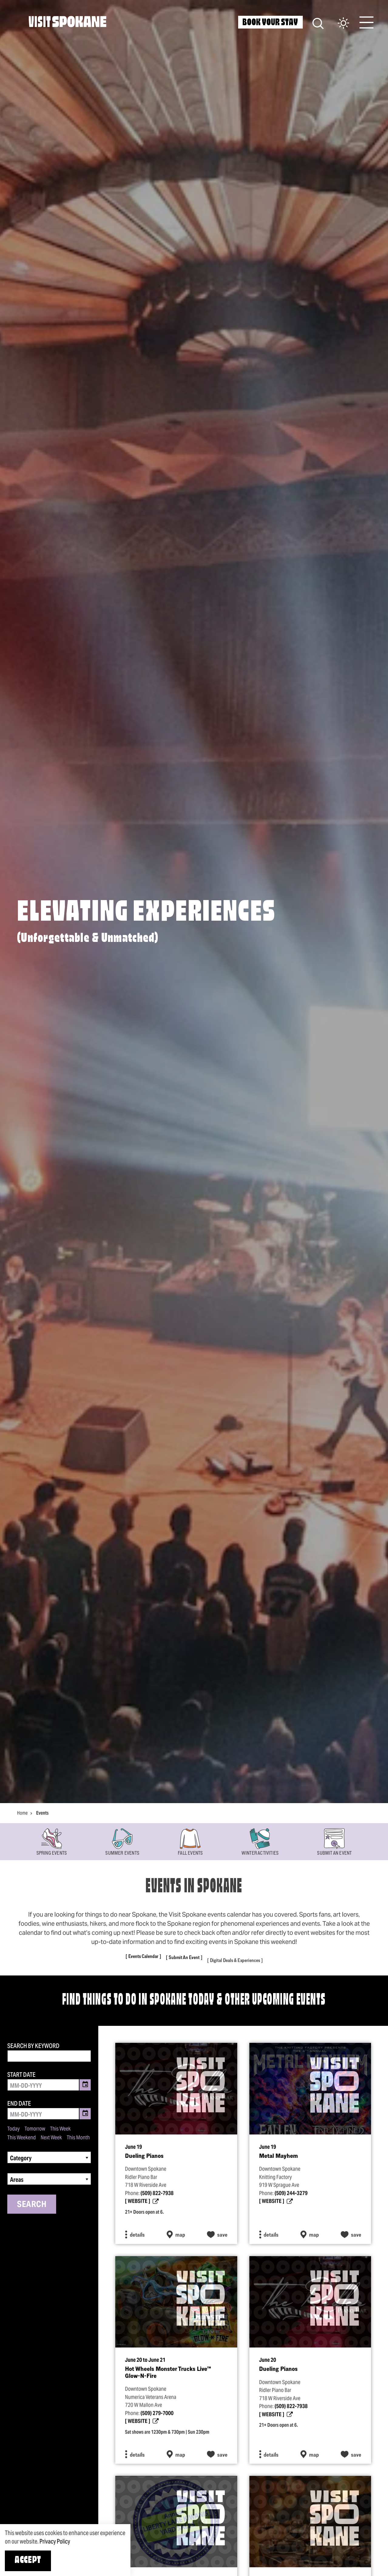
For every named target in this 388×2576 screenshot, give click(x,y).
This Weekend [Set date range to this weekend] (21, 2137)
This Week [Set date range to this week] (60, 2129)
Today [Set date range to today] (13, 2129)
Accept (28, 2560)
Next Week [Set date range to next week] (51, 2137)
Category (21, 2158)
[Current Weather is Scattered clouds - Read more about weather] (337, 23)
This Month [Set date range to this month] (78, 2137)
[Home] (67, 21)
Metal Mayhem (278, 2164)
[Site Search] (318, 22)
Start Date (21, 2075)
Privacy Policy (54, 2541)
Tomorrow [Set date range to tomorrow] (35, 2129)
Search (31, 2204)
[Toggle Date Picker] (85, 2085)
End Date (19, 2103)
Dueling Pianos (144, 2164)
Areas (16, 2180)
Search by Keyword (33, 2046)
